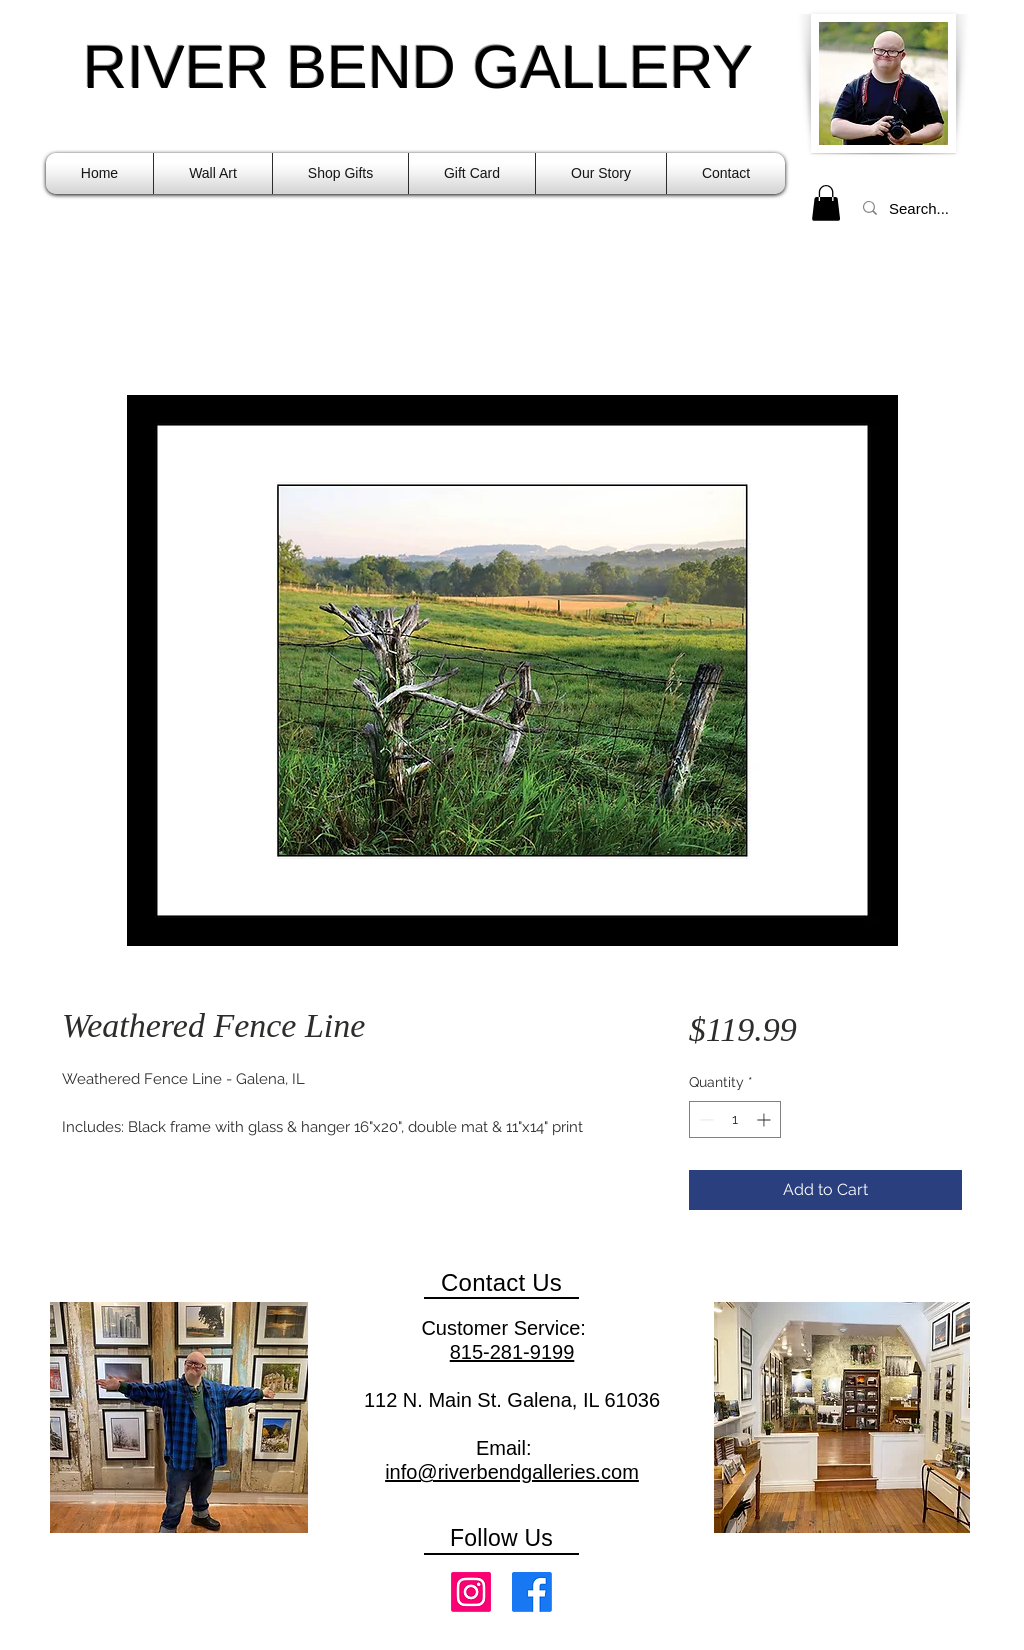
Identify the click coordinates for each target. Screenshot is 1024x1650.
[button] (213, 173)
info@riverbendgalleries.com (512, 1472)
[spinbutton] (735, 1119)
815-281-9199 (512, 1352)
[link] (826, 203)
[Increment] (765, 1119)
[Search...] (921, 208)
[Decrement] (704, 1119)
